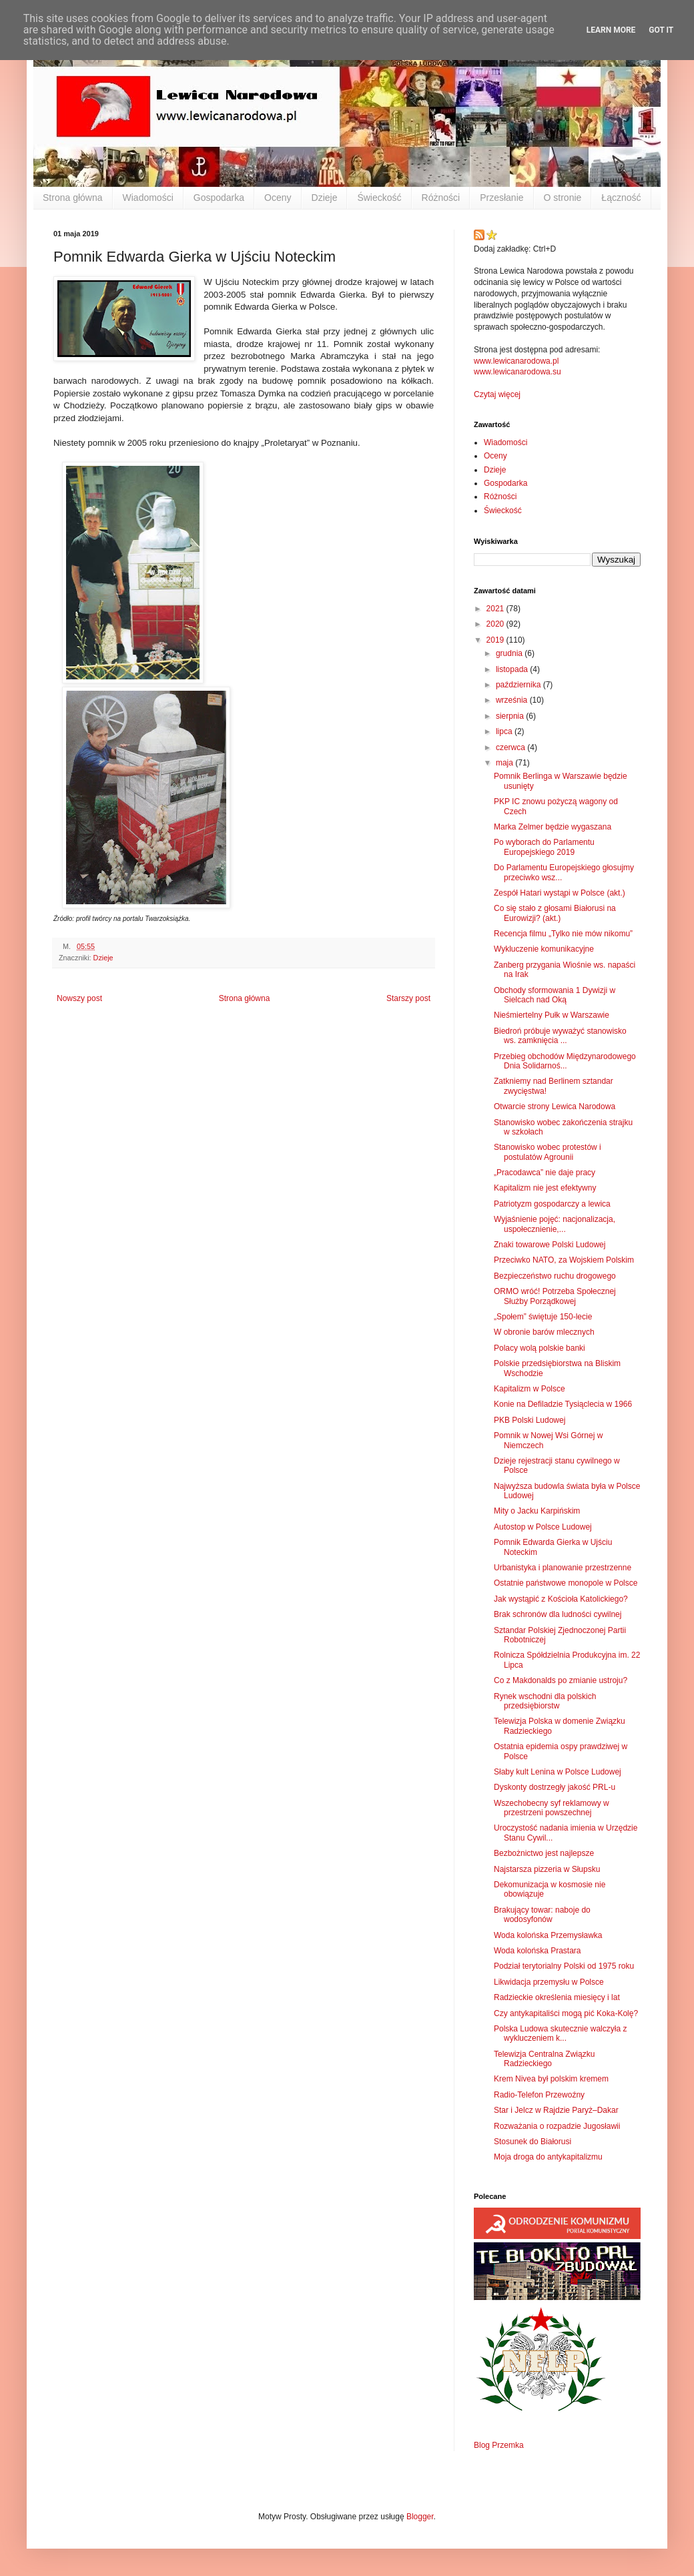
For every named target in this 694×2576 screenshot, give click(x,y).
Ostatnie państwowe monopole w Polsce (565, 1583)
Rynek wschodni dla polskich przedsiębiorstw (545, 1701)
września (513, 700)
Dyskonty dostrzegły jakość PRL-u (554, 1787)
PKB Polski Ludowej (529, 1420)
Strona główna (73, 197)
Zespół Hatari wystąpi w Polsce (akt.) (559, 893)
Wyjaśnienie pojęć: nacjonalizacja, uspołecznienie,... (554, 1224)
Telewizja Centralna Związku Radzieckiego (544, 2058)
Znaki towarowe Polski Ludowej (549, 1244)
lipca (505, 731)
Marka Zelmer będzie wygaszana (552, 827)
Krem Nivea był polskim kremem (551, 2078)
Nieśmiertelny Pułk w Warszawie (551, 1015)
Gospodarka (219, 197)
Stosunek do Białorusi (532, 2141)
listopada (513, 669)
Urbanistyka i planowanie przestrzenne (562, 1567)
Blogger (420, 2516)
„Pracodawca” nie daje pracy (544, 1172)
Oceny (277, 197)
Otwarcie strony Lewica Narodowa (554, 1106)
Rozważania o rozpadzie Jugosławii (557, 2126)
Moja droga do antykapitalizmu (548, 2157)
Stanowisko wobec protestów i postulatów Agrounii (547, 1152)
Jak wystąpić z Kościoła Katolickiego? (561, 1599)
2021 (496, 608)
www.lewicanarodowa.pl (516, 361)
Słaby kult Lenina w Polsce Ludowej (557, 1772)
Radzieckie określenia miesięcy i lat (557, 1997)
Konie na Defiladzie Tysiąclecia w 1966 (563, 1404)
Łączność (621, 197)
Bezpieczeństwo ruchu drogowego (555, 1276)
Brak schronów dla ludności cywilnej (557, 1614)
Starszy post (408, 998)
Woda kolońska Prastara (537, 1950)
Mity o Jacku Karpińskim (537, 1511)
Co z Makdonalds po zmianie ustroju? (560, 1680)
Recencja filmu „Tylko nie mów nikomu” (563, 933)
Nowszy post (79, 998)
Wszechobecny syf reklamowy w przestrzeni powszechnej (551, 1808)
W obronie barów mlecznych (544, 1332)
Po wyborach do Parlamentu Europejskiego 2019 (544, 847)
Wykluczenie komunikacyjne (544, 949)
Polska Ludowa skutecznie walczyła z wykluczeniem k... (560, 2033)
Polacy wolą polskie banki (539, 1348)
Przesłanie (501, 197)
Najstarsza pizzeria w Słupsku (547, 1869)
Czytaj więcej (497, 394)
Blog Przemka (499, 2445)
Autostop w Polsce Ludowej (543, 1527)
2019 (496, 640)
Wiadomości (148, 197)
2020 (496, 624)
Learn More (611, 30)
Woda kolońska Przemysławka (548, 1935)
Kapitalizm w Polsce (529, 1388)
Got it (661, 30)
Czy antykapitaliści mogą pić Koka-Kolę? (566, 2013)
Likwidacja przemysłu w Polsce (549, 1982)
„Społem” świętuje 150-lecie (543, 1316)
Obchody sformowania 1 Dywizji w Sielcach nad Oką (554, 995)
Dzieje (325, 197)
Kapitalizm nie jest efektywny (545, 1188)
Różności (441, 197)
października (519, 684)
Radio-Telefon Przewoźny (539, 2095)
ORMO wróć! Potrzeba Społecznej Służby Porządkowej (555, 1296)
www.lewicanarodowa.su (517, 371)
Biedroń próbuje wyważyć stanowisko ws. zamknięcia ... (560, 1035)
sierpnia (511, 716)
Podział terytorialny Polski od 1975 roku (564, 1966)
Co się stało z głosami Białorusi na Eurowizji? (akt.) (555, 913)
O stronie (563, 197)
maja (505, 762)
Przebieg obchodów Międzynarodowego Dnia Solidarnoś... (565, 1061)
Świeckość (379, 197)
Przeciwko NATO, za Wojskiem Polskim (564, 1260)
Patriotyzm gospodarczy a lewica (552, 1204)
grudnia (510, 653)
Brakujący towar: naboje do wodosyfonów (542, 1914)
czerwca (511, 747)
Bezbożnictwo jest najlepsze (544, 1853)
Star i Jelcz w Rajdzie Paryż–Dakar (556, 2110)
